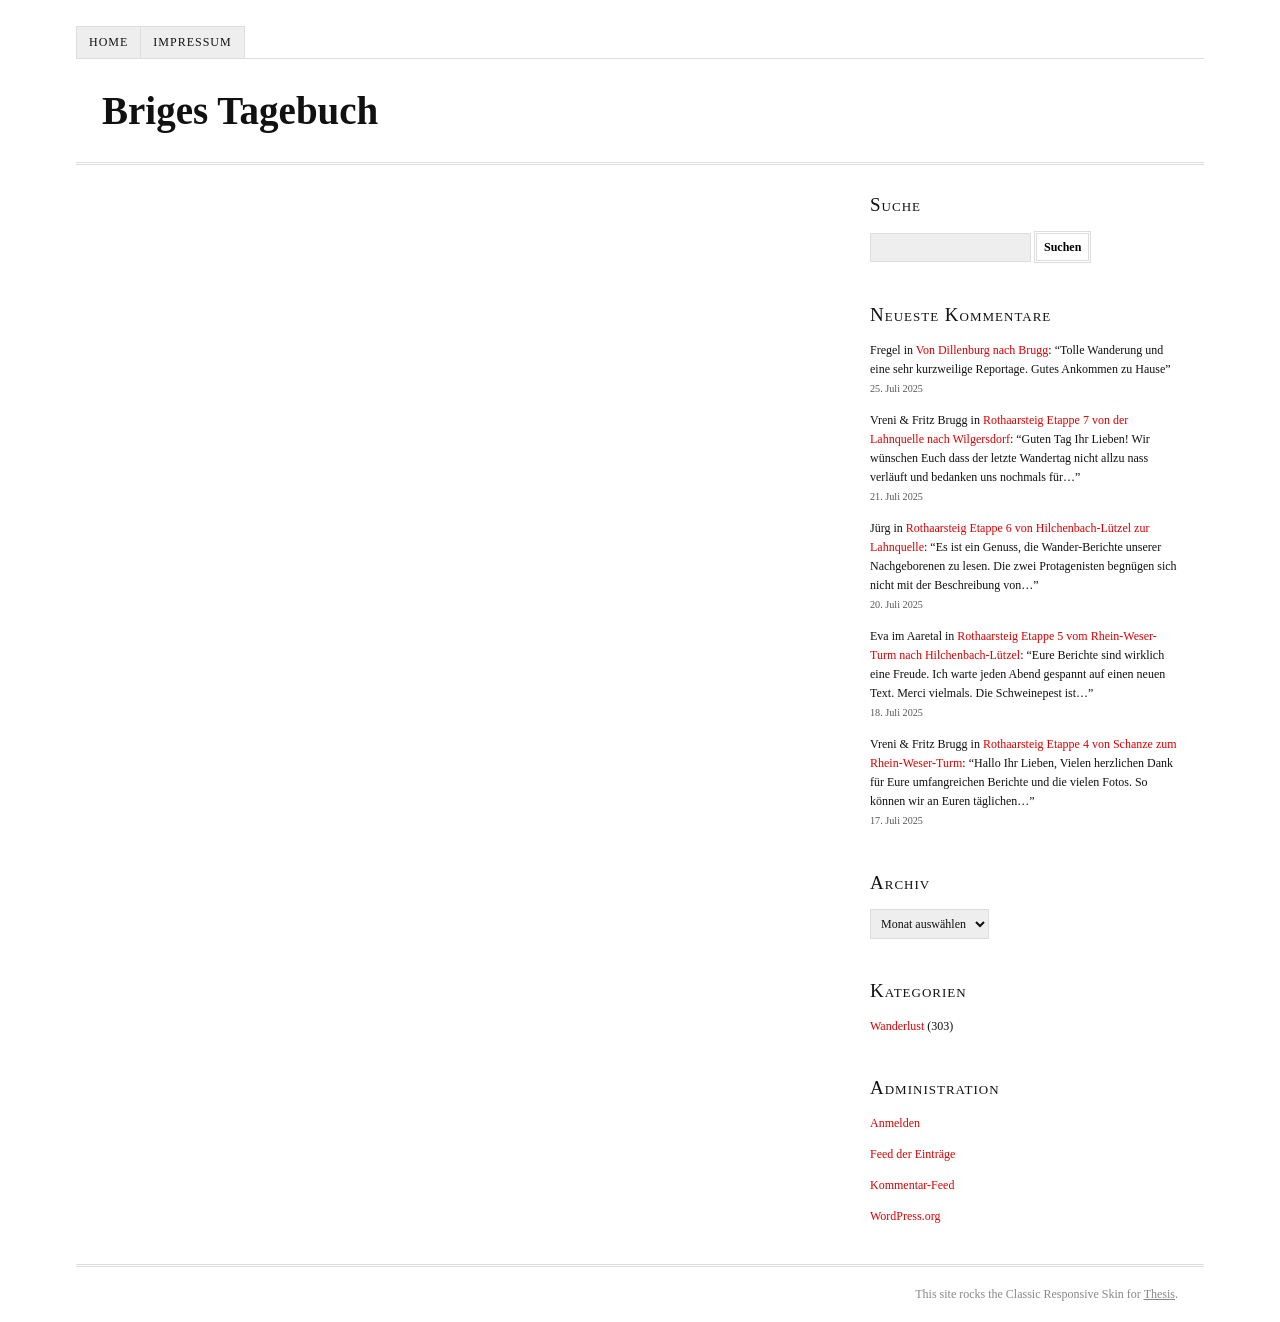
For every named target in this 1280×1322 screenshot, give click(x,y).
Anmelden (895, 1123)
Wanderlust (897, 1026)
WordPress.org (905, 1216)
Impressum (192, 42)
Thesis (1159, 1294)
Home (108, 42)
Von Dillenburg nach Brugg (982, 350)
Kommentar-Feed (912, 1185)
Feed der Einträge (912, 1154)
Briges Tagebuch (240, 110)
